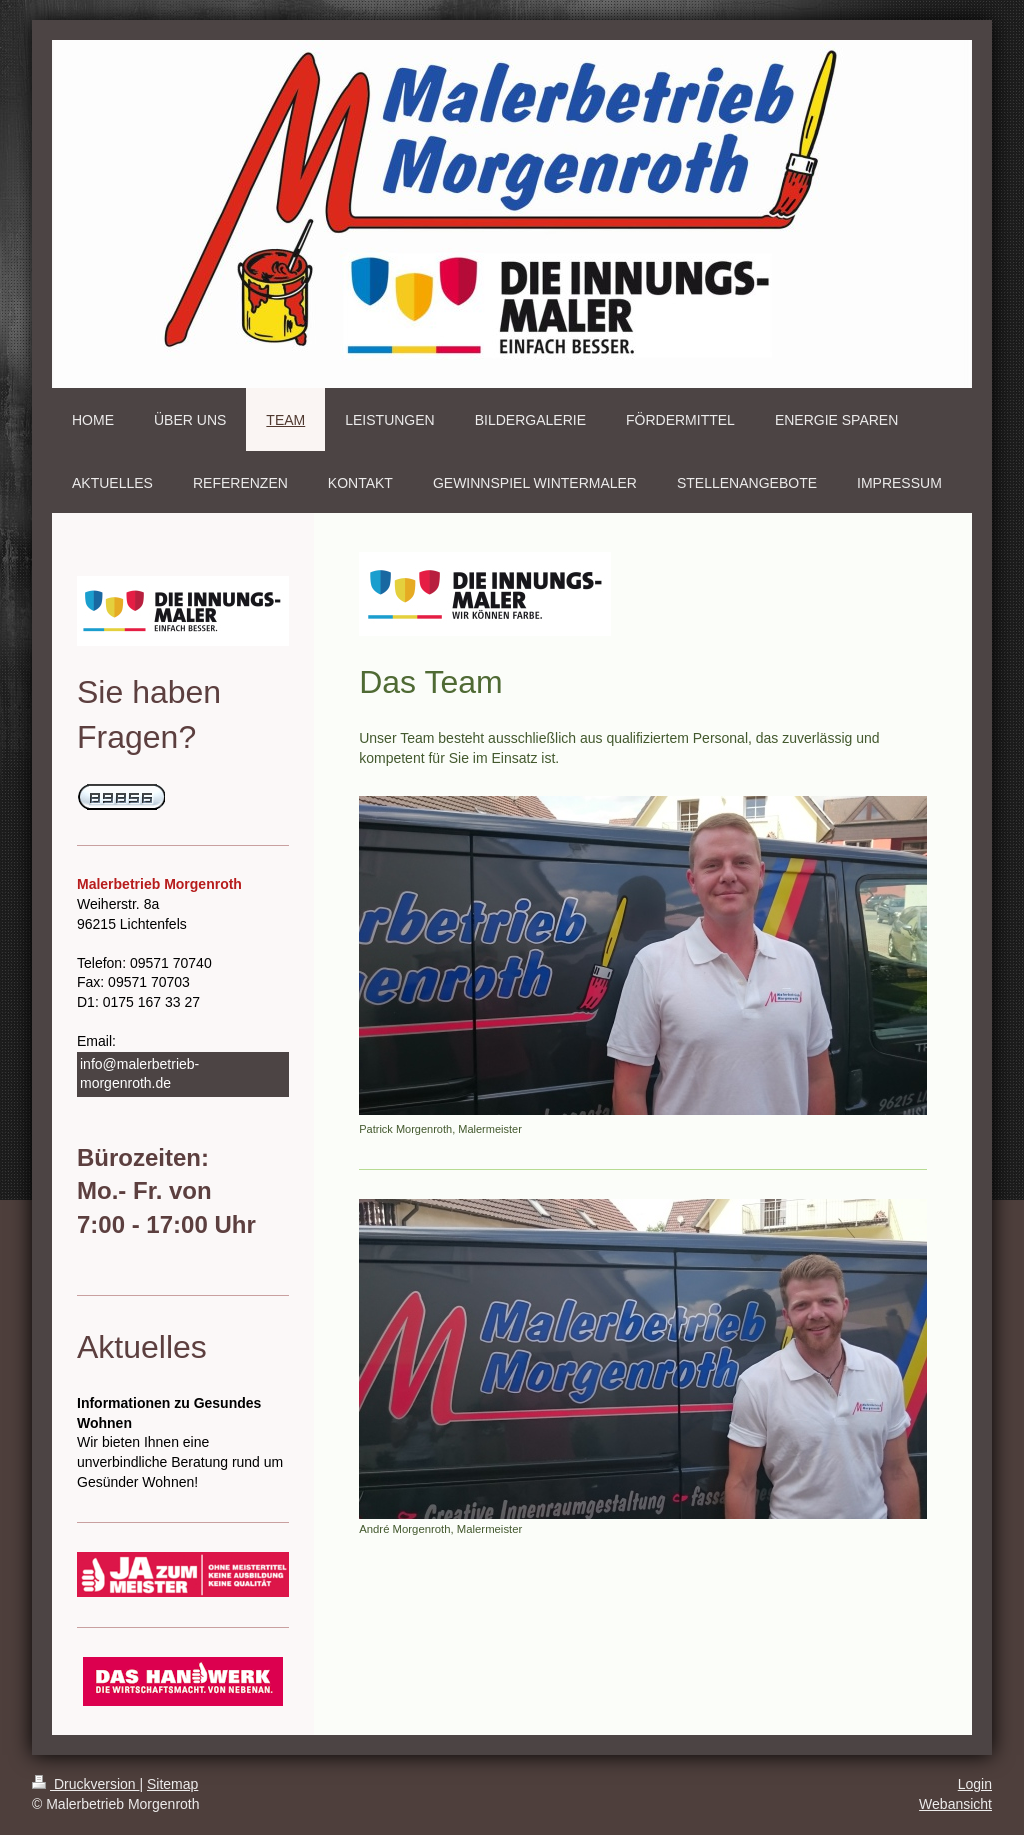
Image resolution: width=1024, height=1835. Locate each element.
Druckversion (85, 1784)
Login (975, 1784)
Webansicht (955, 1804)
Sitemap (172, 1784)
